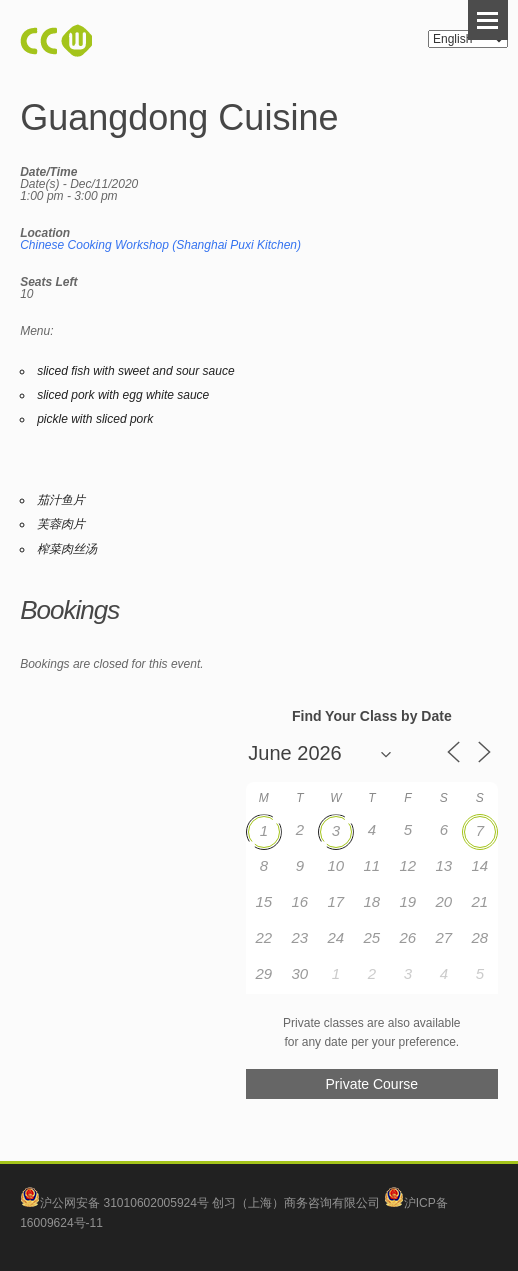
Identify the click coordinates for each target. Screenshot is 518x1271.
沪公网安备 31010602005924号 (124, 1203)
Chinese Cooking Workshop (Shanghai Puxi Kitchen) (160, 245)
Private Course (372, 1084)
